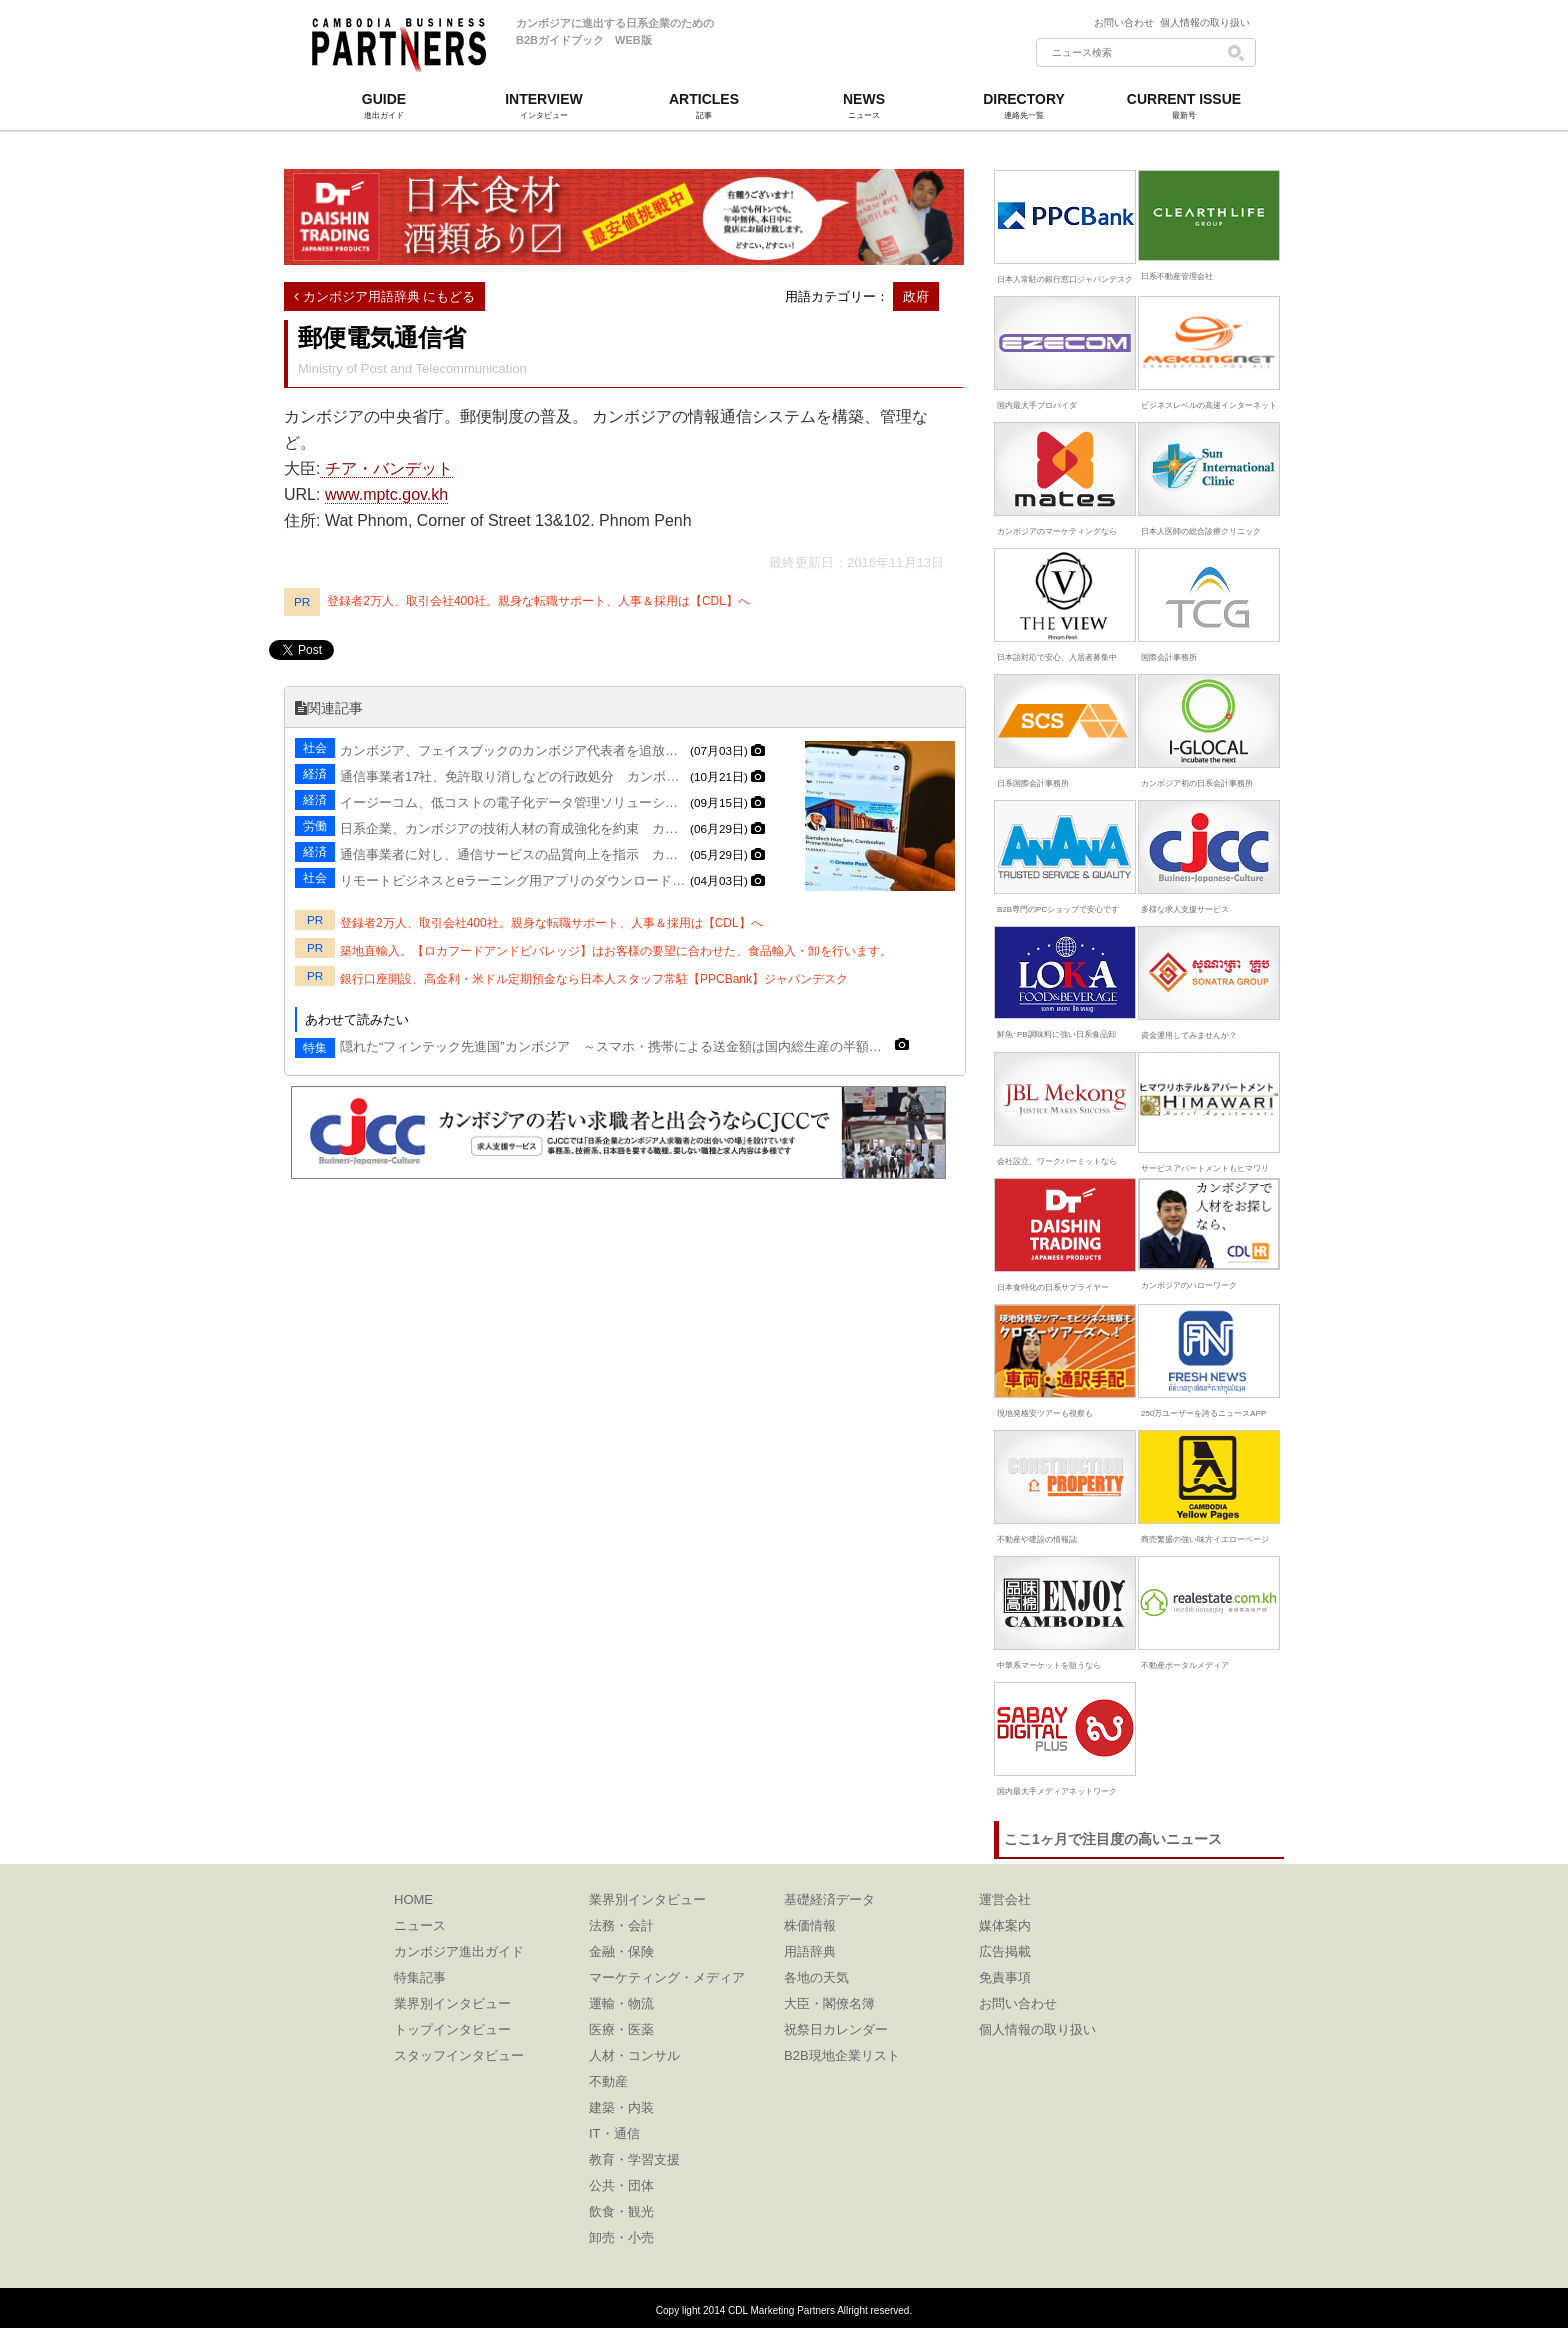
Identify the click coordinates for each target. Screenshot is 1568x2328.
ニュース (420, 1925)
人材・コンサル (634, 2055)
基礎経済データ (829, 1899)
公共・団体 (621, 2185)
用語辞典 (810, 1951)
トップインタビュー (452, 2029)
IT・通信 (614, 2133)
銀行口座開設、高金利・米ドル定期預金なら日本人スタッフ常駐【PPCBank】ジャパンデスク (594, 979)
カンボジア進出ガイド (459, 1951)
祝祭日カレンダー (836, 2029)
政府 (916, 296)
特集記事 (420, 1977)
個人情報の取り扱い (1205, 22)
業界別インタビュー (452, 2003)
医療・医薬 (621, 2029)
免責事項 (1005, 1977)
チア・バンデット (386, 468)
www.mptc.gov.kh (386, 494)
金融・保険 (621, 1951)
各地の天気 (816, 1977)
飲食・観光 (621, 2211)
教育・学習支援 (634, 2159)
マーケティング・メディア (667, 1977)
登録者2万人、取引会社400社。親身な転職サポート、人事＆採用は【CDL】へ (538, 601)
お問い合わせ (1127, 22)
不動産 (608, 2081)
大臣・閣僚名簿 (829, 2003)
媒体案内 (1005, 1925)
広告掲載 (1005, 1951)
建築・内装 (621, 2107)
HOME (413, 1899)
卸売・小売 (621, 2237)
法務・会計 (621, 1925)
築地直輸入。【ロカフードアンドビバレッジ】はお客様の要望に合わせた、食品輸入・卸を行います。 (616, 951)
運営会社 (1005, 1899)
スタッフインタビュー (459, 2055)
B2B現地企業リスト (842, 2055)
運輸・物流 (621, 2003)
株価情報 (810, 1925)
